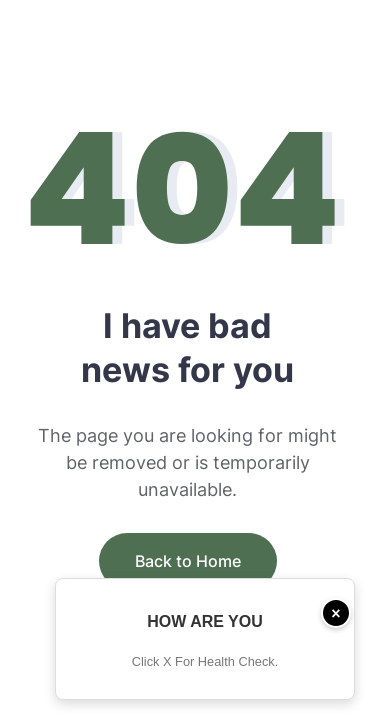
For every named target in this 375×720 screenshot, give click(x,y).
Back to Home (188, 561)
